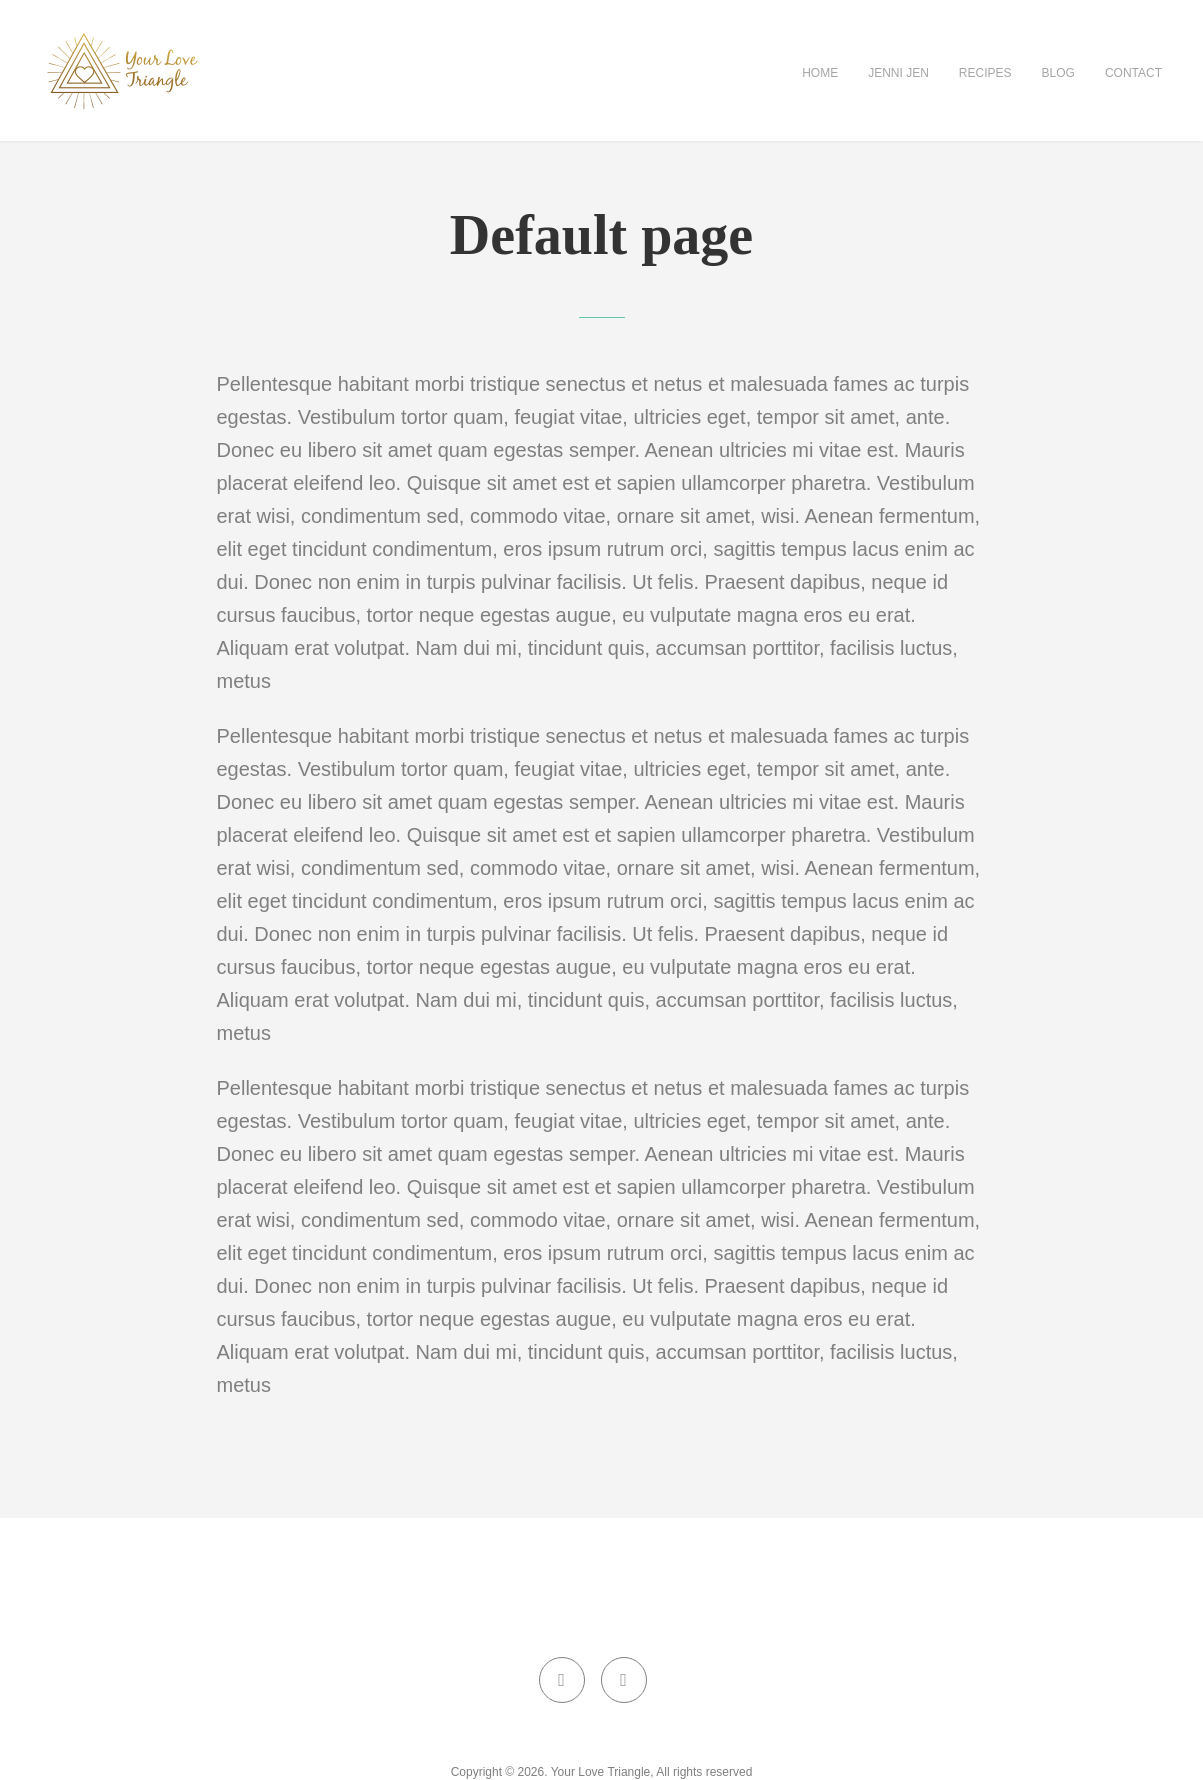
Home (820, 73)
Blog (1058, 73)
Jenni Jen (898, 73)
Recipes (985, 73)
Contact (1133, 73)
